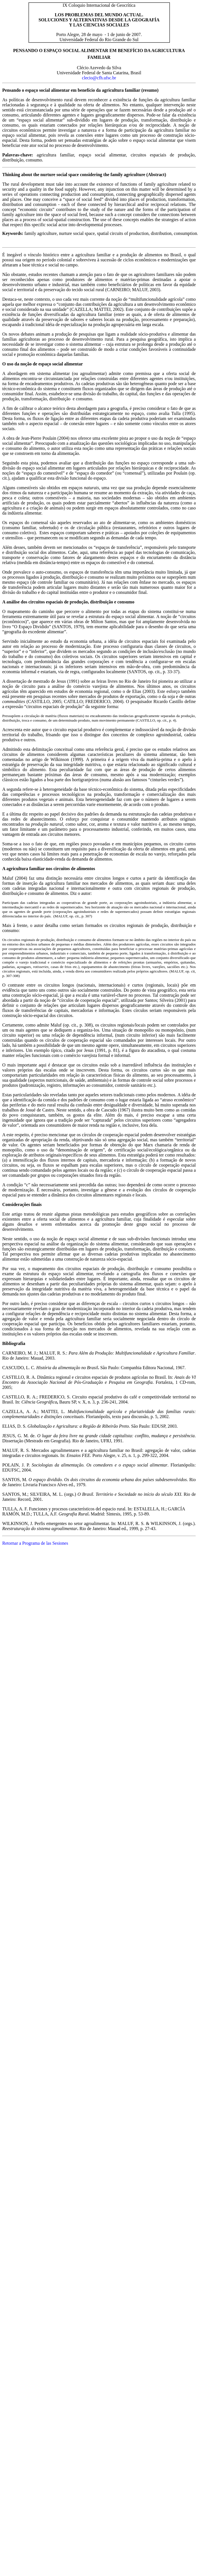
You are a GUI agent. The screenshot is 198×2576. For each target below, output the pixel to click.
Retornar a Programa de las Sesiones (35, 1543)
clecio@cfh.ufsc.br (99, 77)
